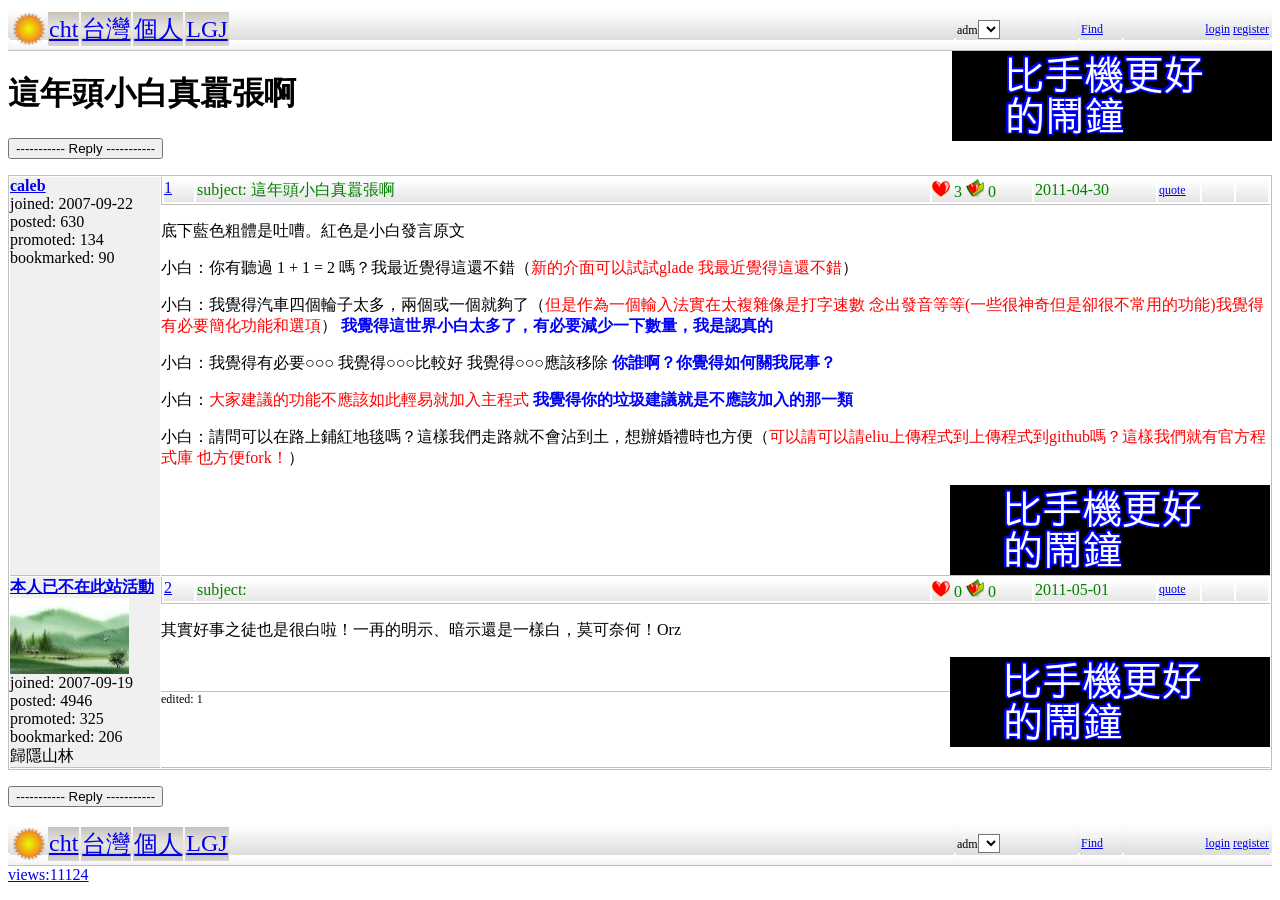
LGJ (206, 29)
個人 (158, 29)
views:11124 (48, 874)
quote (1172, 190)
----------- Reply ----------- (85, 148)
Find (1092, 29)
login (1217, 29)
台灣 (106, 29)
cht (63, 29)
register (1251, 29)
